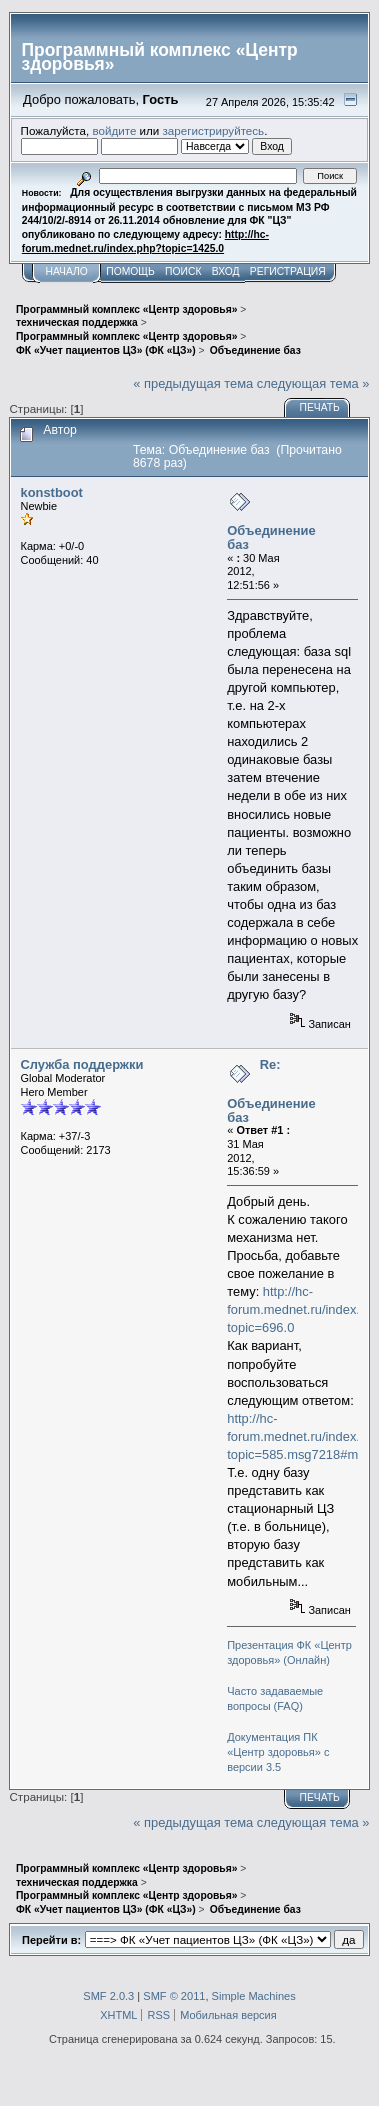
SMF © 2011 (174, 1996)
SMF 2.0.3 (108, 1996)
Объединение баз (271, 537)
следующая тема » (313, 383)
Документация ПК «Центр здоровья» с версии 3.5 (278, 1752)
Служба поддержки (82, 1064)
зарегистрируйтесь (214, 130)
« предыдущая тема (193, 383)
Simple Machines (254, 1996)
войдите (114, 130)
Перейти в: (51, 1940)
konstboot (52, 492)
